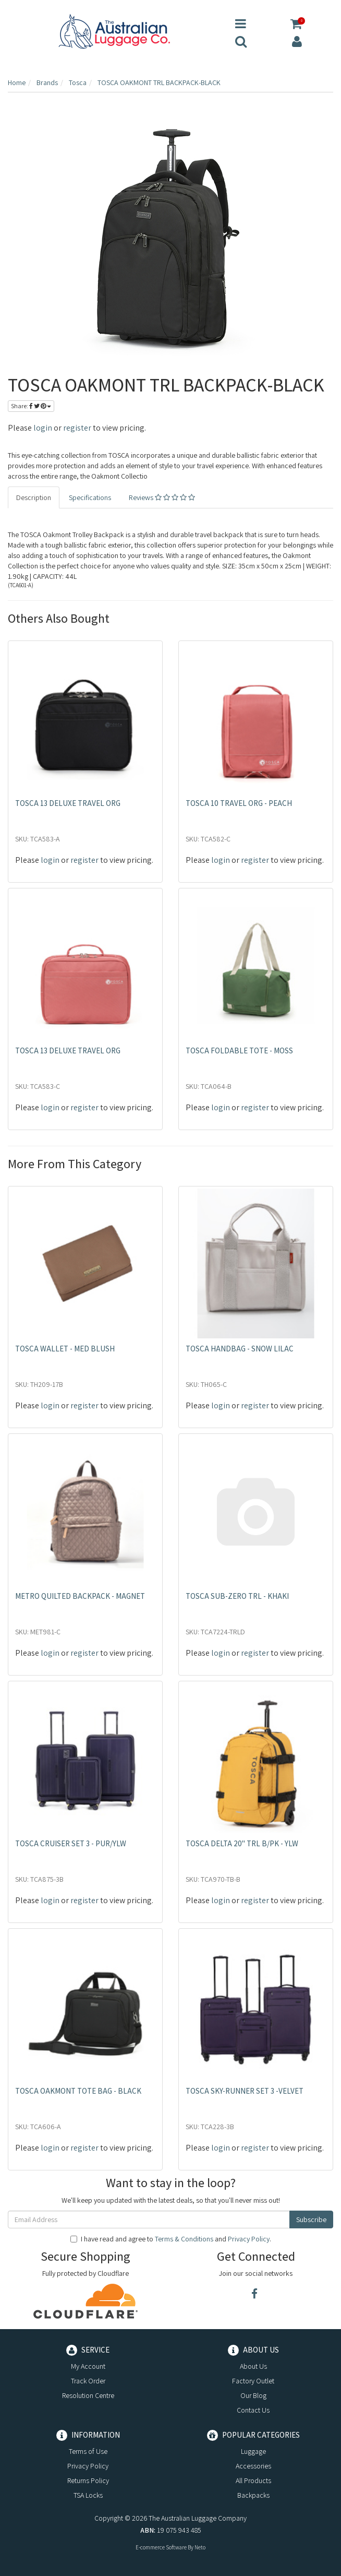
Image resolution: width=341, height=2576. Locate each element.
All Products (253, 2480)
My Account (88, 2366)
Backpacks (253, 2495)
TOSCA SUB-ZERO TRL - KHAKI (237, 1596)
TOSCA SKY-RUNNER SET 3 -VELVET (244, 2091)
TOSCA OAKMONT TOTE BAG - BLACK (78, 2091)
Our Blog (253, 2395)
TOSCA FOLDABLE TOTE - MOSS (239, 1050)
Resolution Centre (88, 2395)
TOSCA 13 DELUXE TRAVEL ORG (67, 803)
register (77, 427)
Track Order (88, 2380)
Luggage (253, 2451)
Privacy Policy (249, 2238)
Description (33, 497)
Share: (31, 406)
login (42, 427)
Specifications (90, 497)
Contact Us (253, 2410)
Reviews (162, 497)
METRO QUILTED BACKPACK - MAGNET (80, 1596)
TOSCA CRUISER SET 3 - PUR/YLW (70, 1843)
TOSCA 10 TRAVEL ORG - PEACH (239, 803)
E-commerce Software (161, 2547)
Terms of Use (88, 2451)
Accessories (253, 2466)
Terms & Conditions (184, 2238)
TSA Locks (88, 2495)
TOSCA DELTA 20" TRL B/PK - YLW (242, 1843)
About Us (253, 2366)
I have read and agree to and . (170, 2238)
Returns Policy (88, 2480)
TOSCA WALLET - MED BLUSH (65, 1349)
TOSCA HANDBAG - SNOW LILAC (240, 1349)
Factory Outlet (253, 2380)
